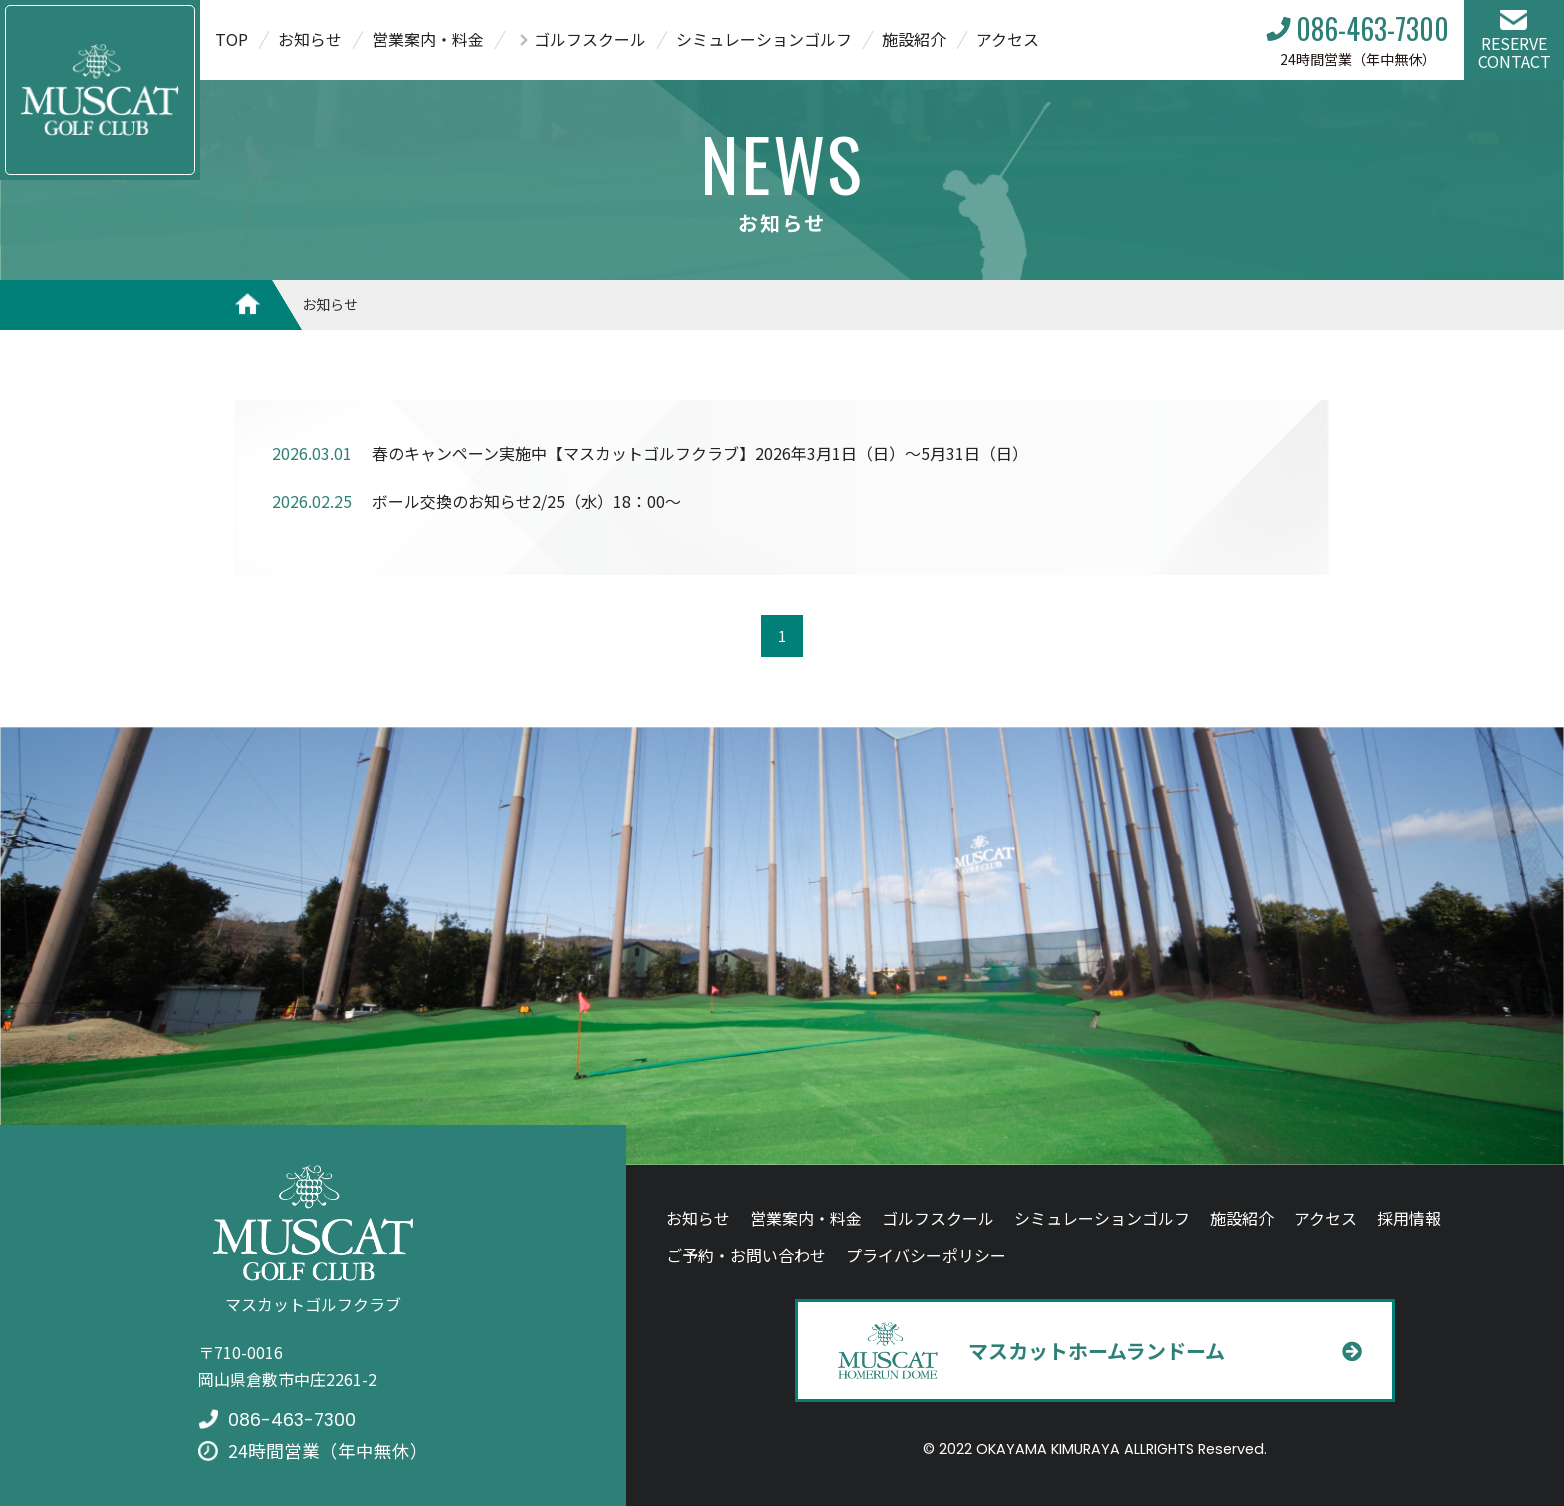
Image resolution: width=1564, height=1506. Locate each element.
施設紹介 (914, 39)
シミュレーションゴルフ (764, 39)
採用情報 (1409, 1218)
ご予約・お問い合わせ (746, 1255)
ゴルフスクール (590, 39)
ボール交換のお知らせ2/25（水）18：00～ (526, 501)
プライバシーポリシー (926, 1255)
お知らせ (310, 39)
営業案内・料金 (428, 39)
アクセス (1007, 39)
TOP (231, 39)
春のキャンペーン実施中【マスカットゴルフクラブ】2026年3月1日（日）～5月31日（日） (700, 453)
